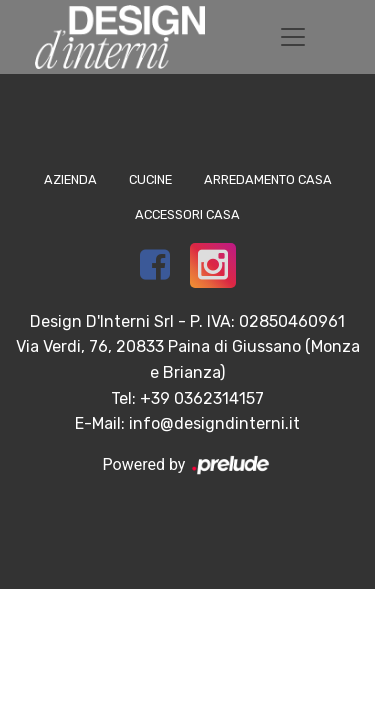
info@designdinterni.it (214, 423)
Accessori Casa (187, 214)
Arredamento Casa (268, 179)
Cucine (150, 179)
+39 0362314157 (202, 398)
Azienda (70, 179)
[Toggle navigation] (293, 37)
